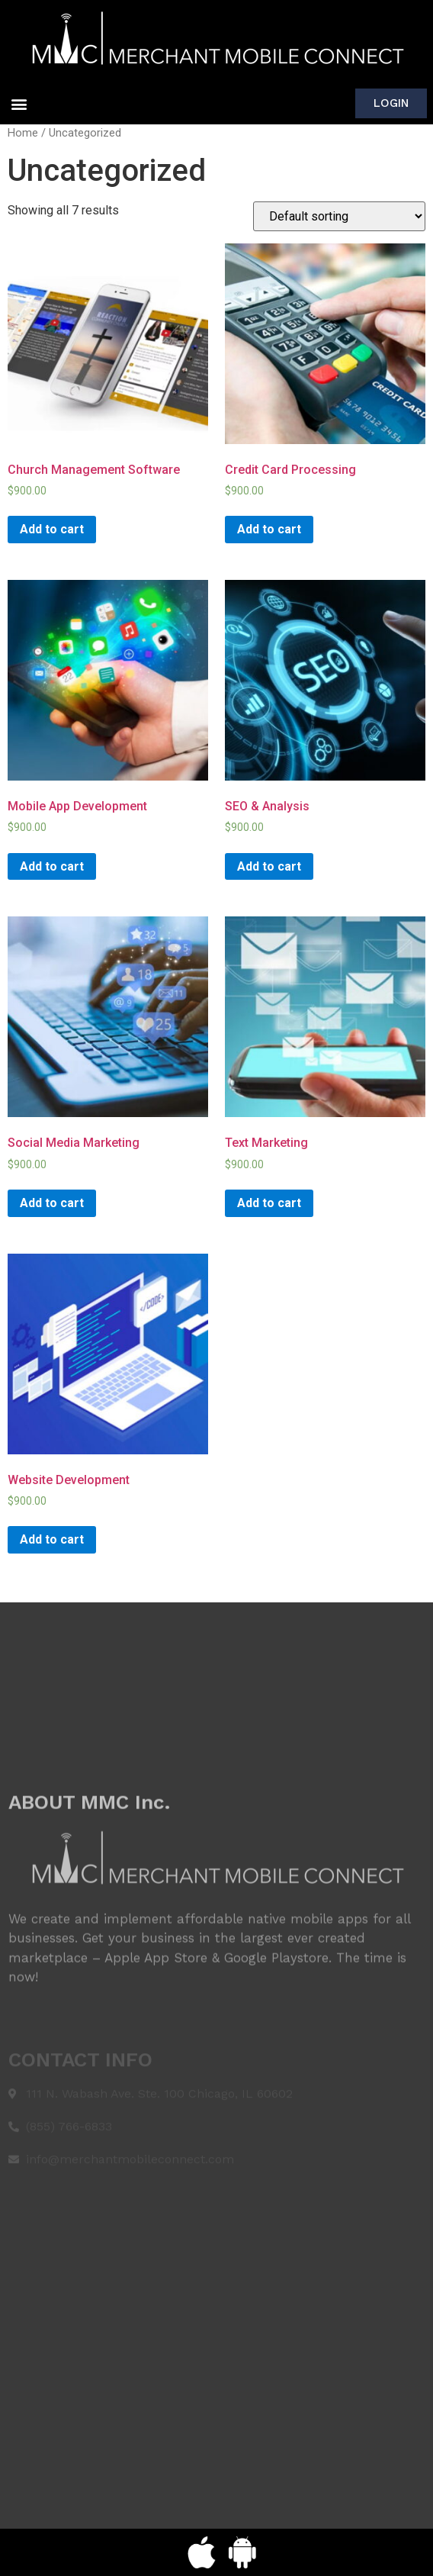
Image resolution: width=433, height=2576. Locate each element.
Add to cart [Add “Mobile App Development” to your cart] (52, 866)
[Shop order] (339, 216)
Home (23, 133)
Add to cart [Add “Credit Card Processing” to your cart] (269, 529)
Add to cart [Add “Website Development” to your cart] (52, 1539)
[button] (18, 103)
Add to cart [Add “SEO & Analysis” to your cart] (269, 866)
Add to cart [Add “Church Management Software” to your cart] (52, 529)
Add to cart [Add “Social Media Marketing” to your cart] (52, 1203)
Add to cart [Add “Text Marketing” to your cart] (269, 1203)
